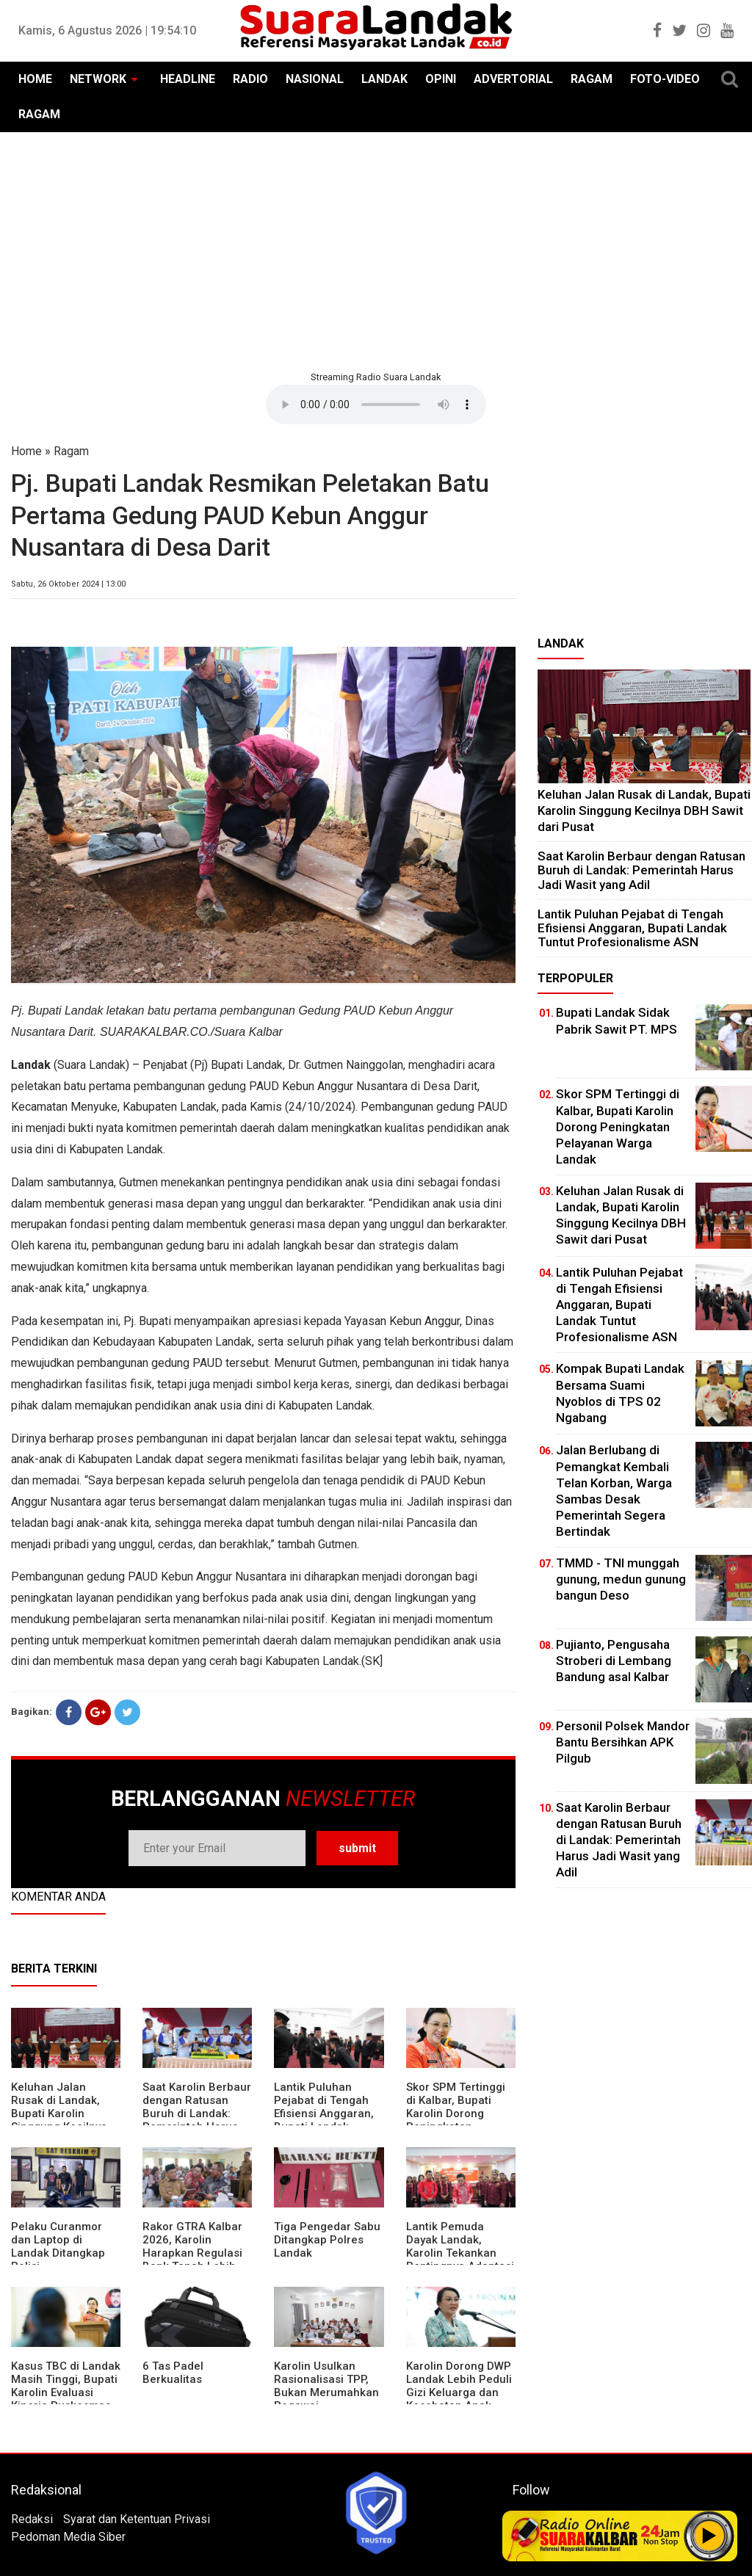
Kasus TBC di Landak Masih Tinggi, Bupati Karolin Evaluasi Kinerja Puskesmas (65, 2385)
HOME (35, 79)
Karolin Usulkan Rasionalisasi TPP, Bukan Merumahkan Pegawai (326, 2385)
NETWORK (98, 79)
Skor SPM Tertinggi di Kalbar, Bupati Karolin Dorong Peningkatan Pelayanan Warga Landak (455, 2120)
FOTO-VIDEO (665, 79)
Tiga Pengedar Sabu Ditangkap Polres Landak (327, 2240)
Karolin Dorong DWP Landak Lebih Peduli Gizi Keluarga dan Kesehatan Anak (459, 2385)
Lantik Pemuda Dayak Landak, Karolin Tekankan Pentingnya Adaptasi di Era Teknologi (460, 2253)
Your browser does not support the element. (376, 404)
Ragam (71, 451)
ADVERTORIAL (513, 79)
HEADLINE (187, 79)
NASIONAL (315, 79)
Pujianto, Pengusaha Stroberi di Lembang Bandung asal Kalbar (613, 1660)
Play (709, 2535)
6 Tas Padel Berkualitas (172, 2372)
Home (26, 451)
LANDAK (384, 79)
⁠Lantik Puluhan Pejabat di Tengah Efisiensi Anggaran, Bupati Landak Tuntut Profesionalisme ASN (632, 928)
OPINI (440, 79)
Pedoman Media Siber (68, 2537)
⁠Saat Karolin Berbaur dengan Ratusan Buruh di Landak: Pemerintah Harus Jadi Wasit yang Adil (196, 2113)
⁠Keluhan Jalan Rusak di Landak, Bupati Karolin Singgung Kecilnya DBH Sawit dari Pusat (59, 2120)
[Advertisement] (376, 249)
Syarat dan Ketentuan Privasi (136, 2519)
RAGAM (591, 79)
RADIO (250, 79)
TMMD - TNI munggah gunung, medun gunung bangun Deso (621, 1579)
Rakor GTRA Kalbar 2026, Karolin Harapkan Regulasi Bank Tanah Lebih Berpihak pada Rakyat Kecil (192, 2259)
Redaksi (32, 2519)
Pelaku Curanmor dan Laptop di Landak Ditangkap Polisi (58, 2246)
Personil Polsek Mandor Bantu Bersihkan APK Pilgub (623, 1742)
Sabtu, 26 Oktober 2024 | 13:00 (68, 584)
